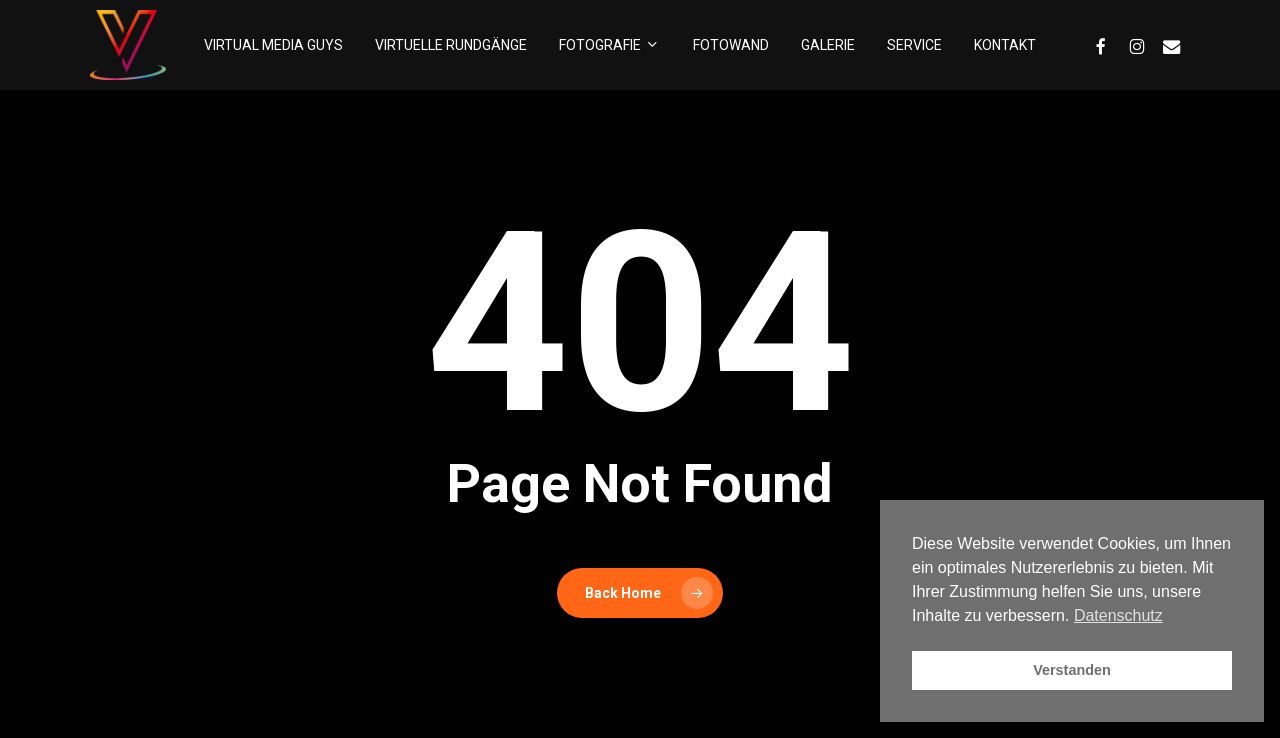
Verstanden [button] (1072, 670)
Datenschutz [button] (1118, 615)
